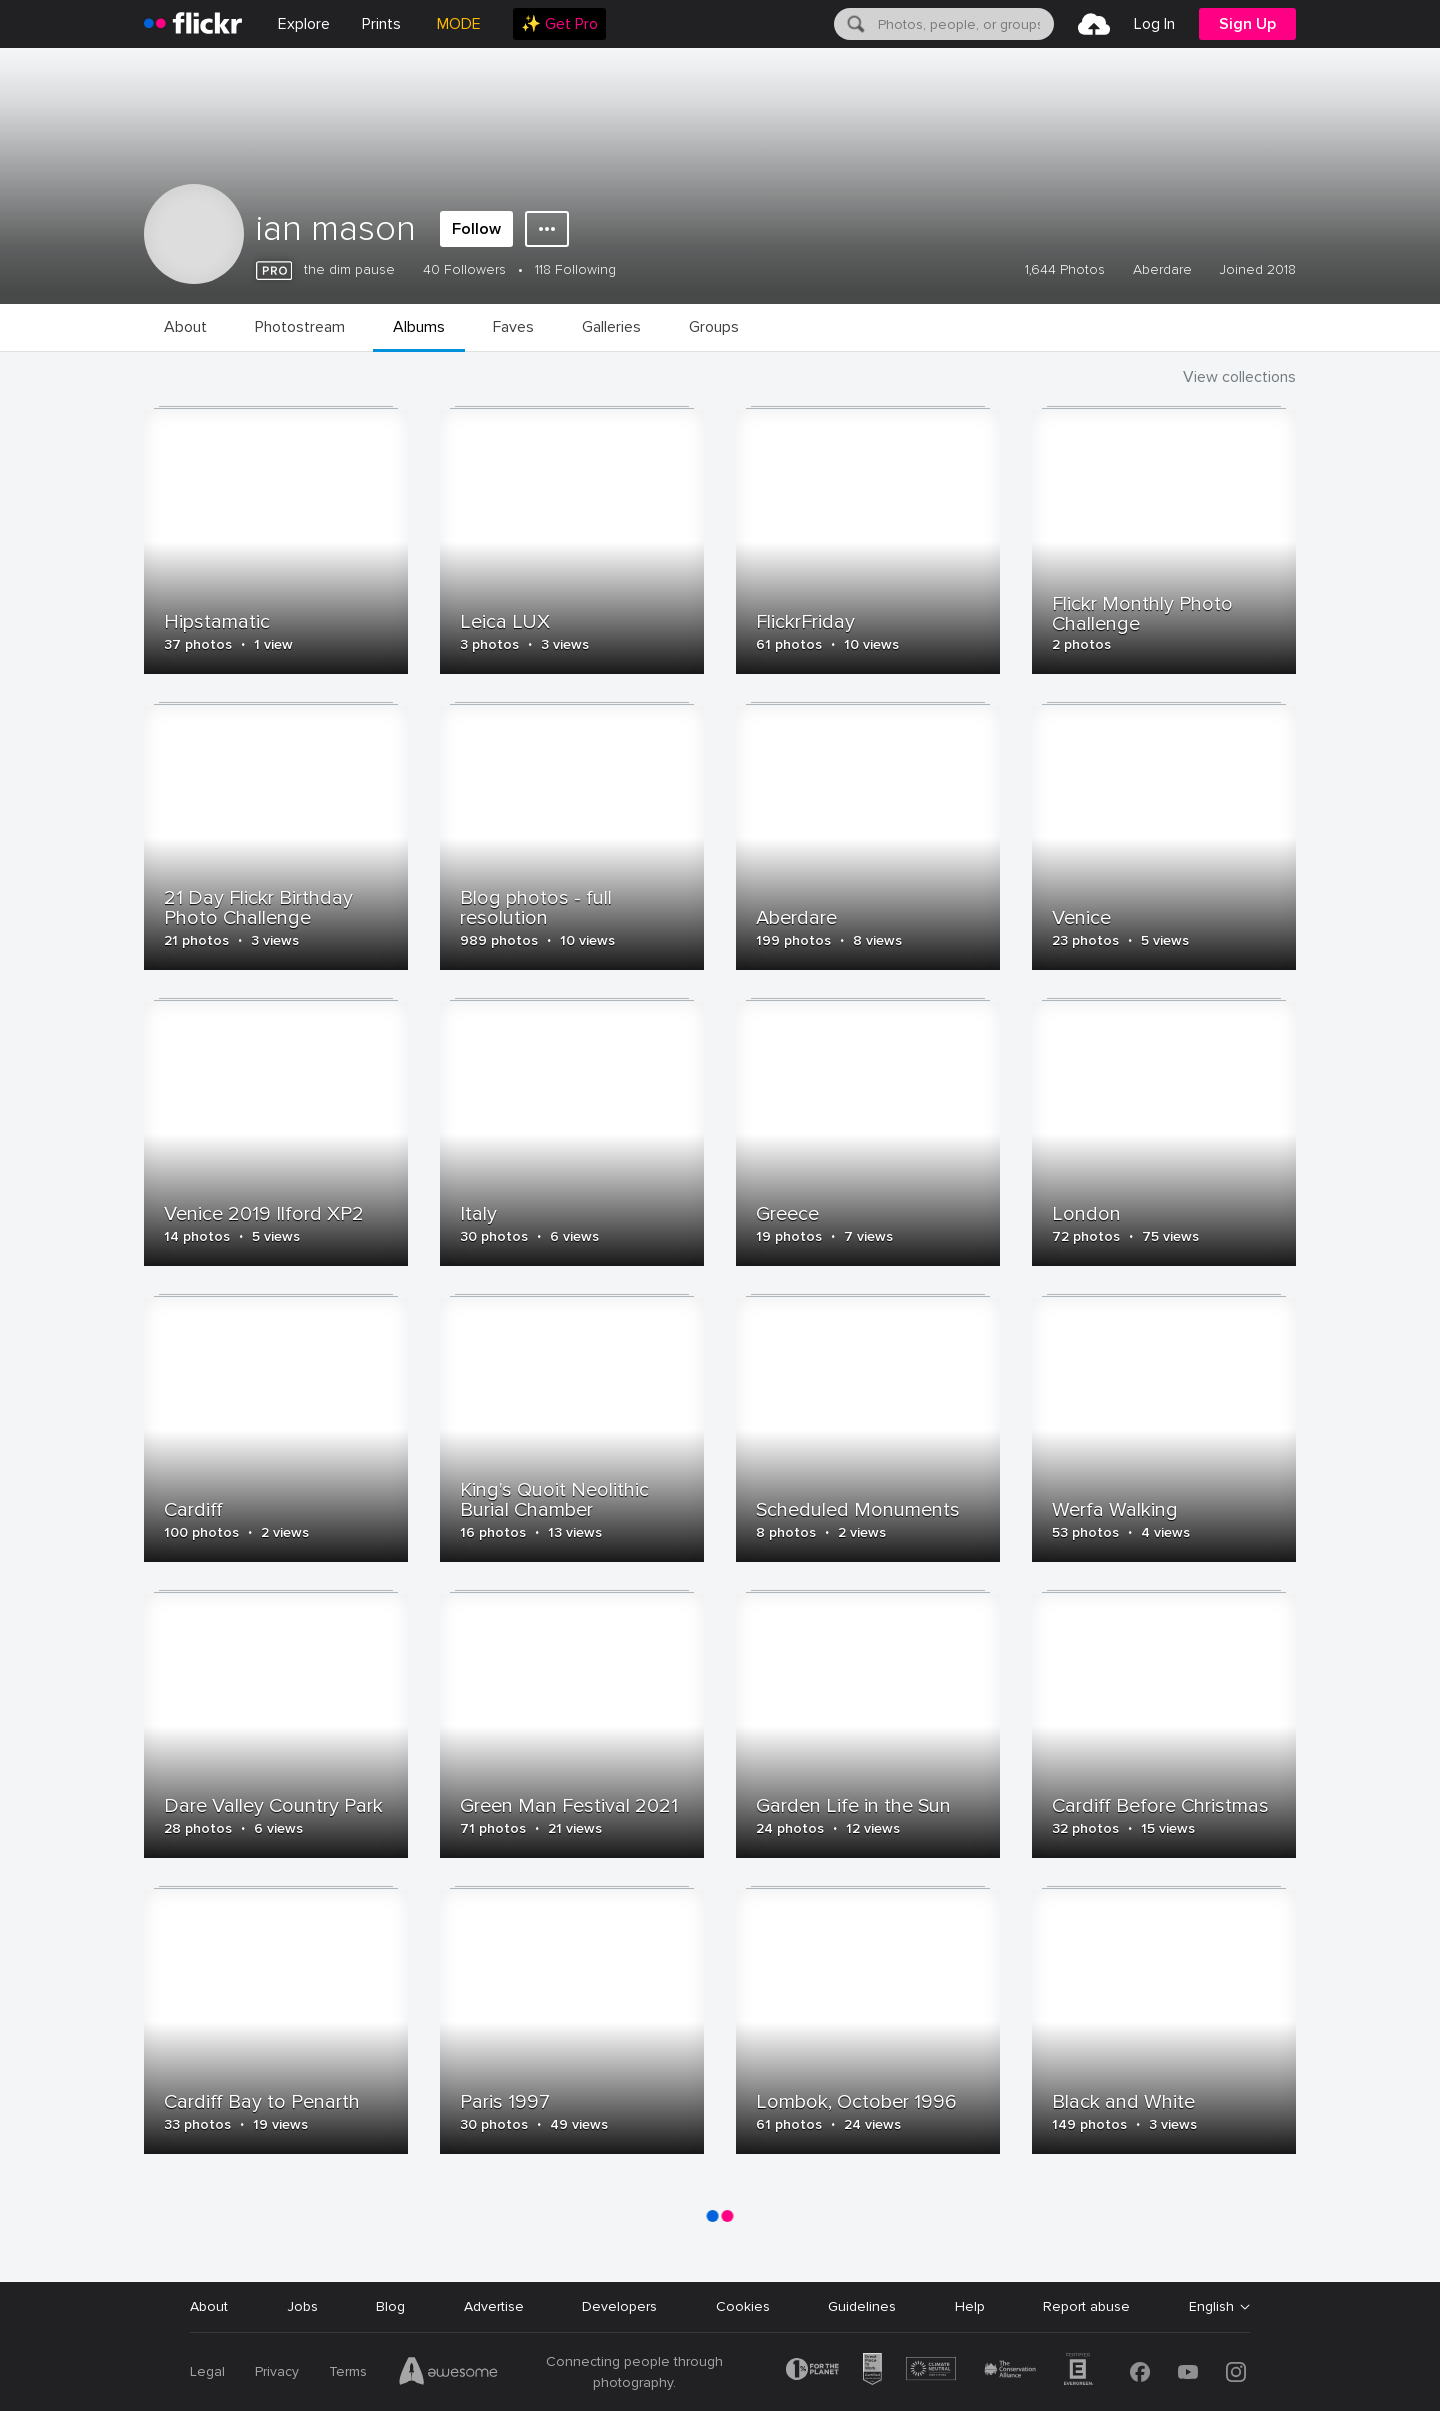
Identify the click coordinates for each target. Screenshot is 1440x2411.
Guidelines (862, 2306)
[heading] (193, 24)
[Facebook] (1140, 2372)
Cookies (743, 2306)
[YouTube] (1188, 2372)
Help (970, 2306)
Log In (1154, 24)
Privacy (277, 2371)
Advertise (494, 2306)
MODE (459, 24)
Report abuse (1086, 2306)
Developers (619, 2306)
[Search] (854, 24)
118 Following (575, 269)
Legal (207, 2371)
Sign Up (1247, 24)
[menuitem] (381, 24)
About (209, 2306)
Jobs (302, 2306)
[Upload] (1094, 24)
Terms (348, 2371)
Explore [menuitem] (304, 24)
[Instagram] (1236, 2372)
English (1211, 2307)
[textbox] (964, 24)
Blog (390, 2306)
